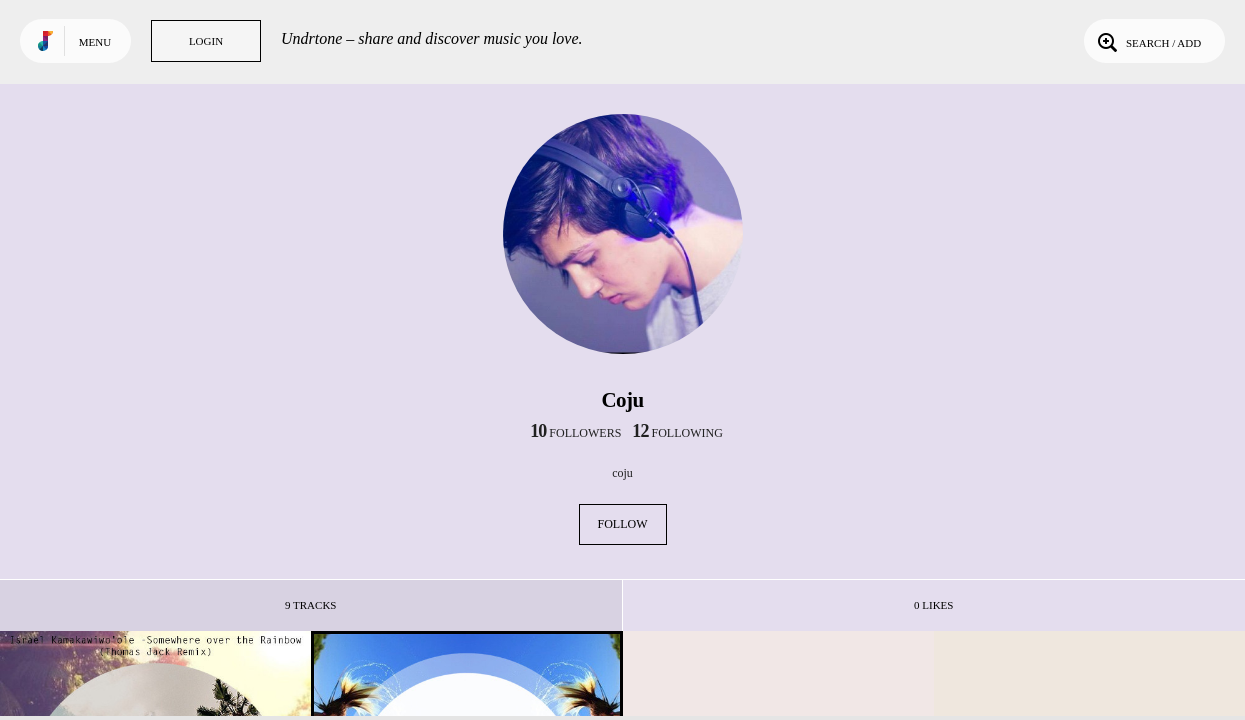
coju (622, 473)
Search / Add (1147, 41)
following (677, 433)
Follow (623, 524)
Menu (95, 42)
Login (206, 41)
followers (575, 433)
